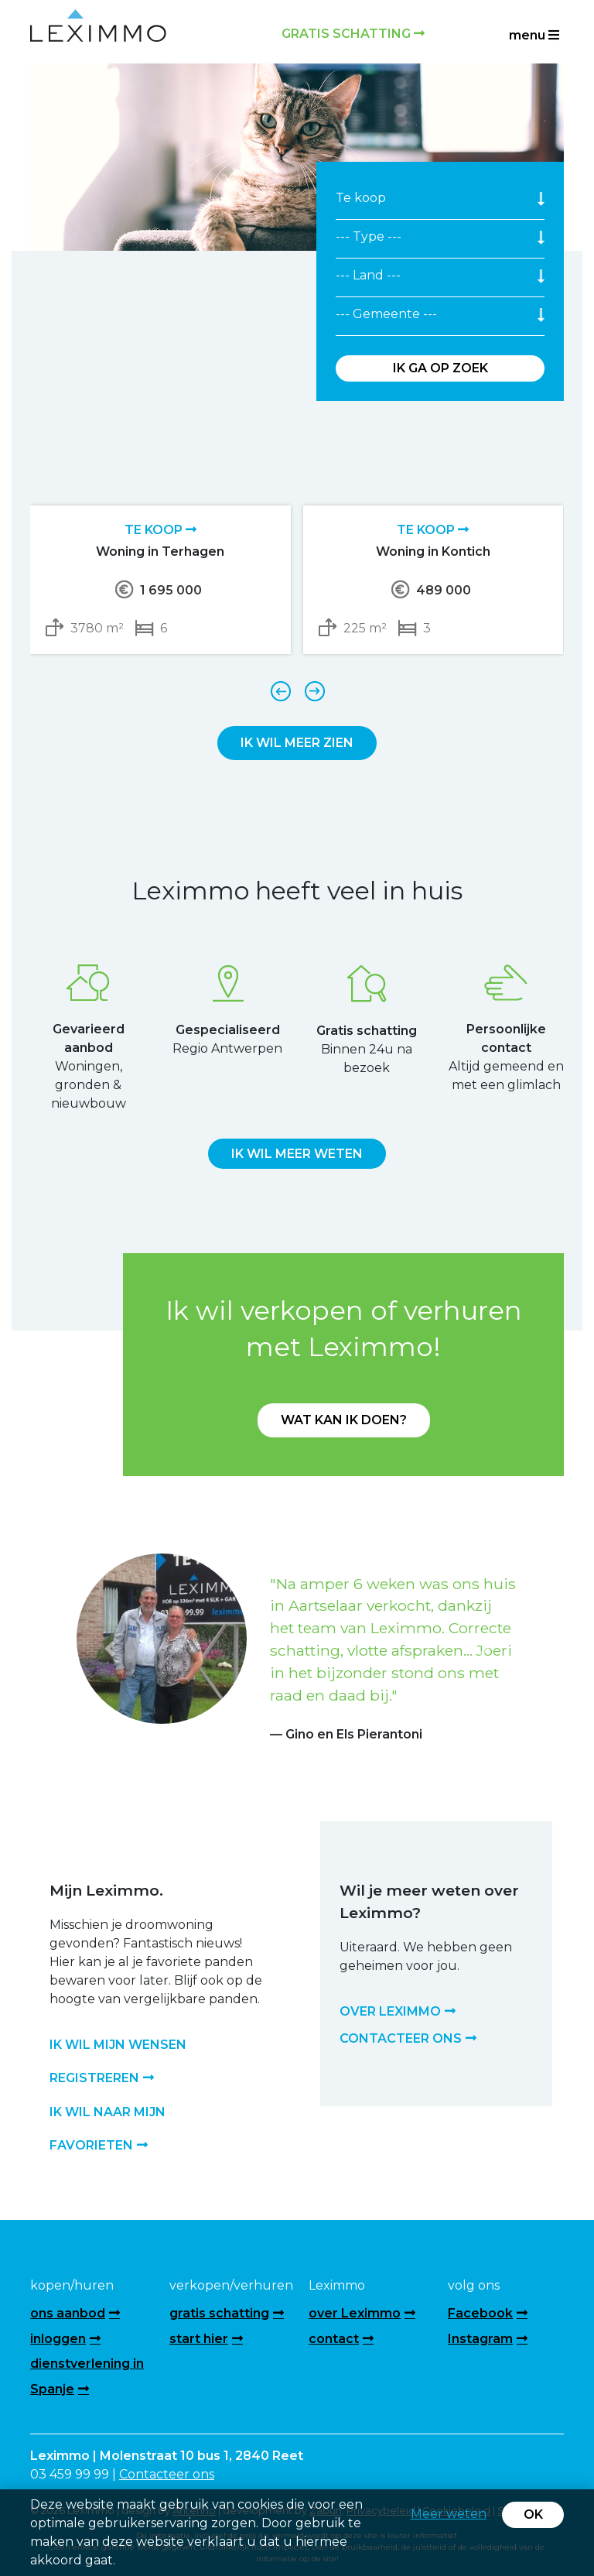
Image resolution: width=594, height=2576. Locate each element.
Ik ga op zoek (440, 368)
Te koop (160, 529)
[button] (110, 1649)
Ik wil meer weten (297, 1153)
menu (534, 35)
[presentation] (280, 690)
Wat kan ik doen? (344, 1420)
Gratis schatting (353, 33)
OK (533, 2514)
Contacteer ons (166, 2474)
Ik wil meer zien (297, 742)
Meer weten (448, 2513)
